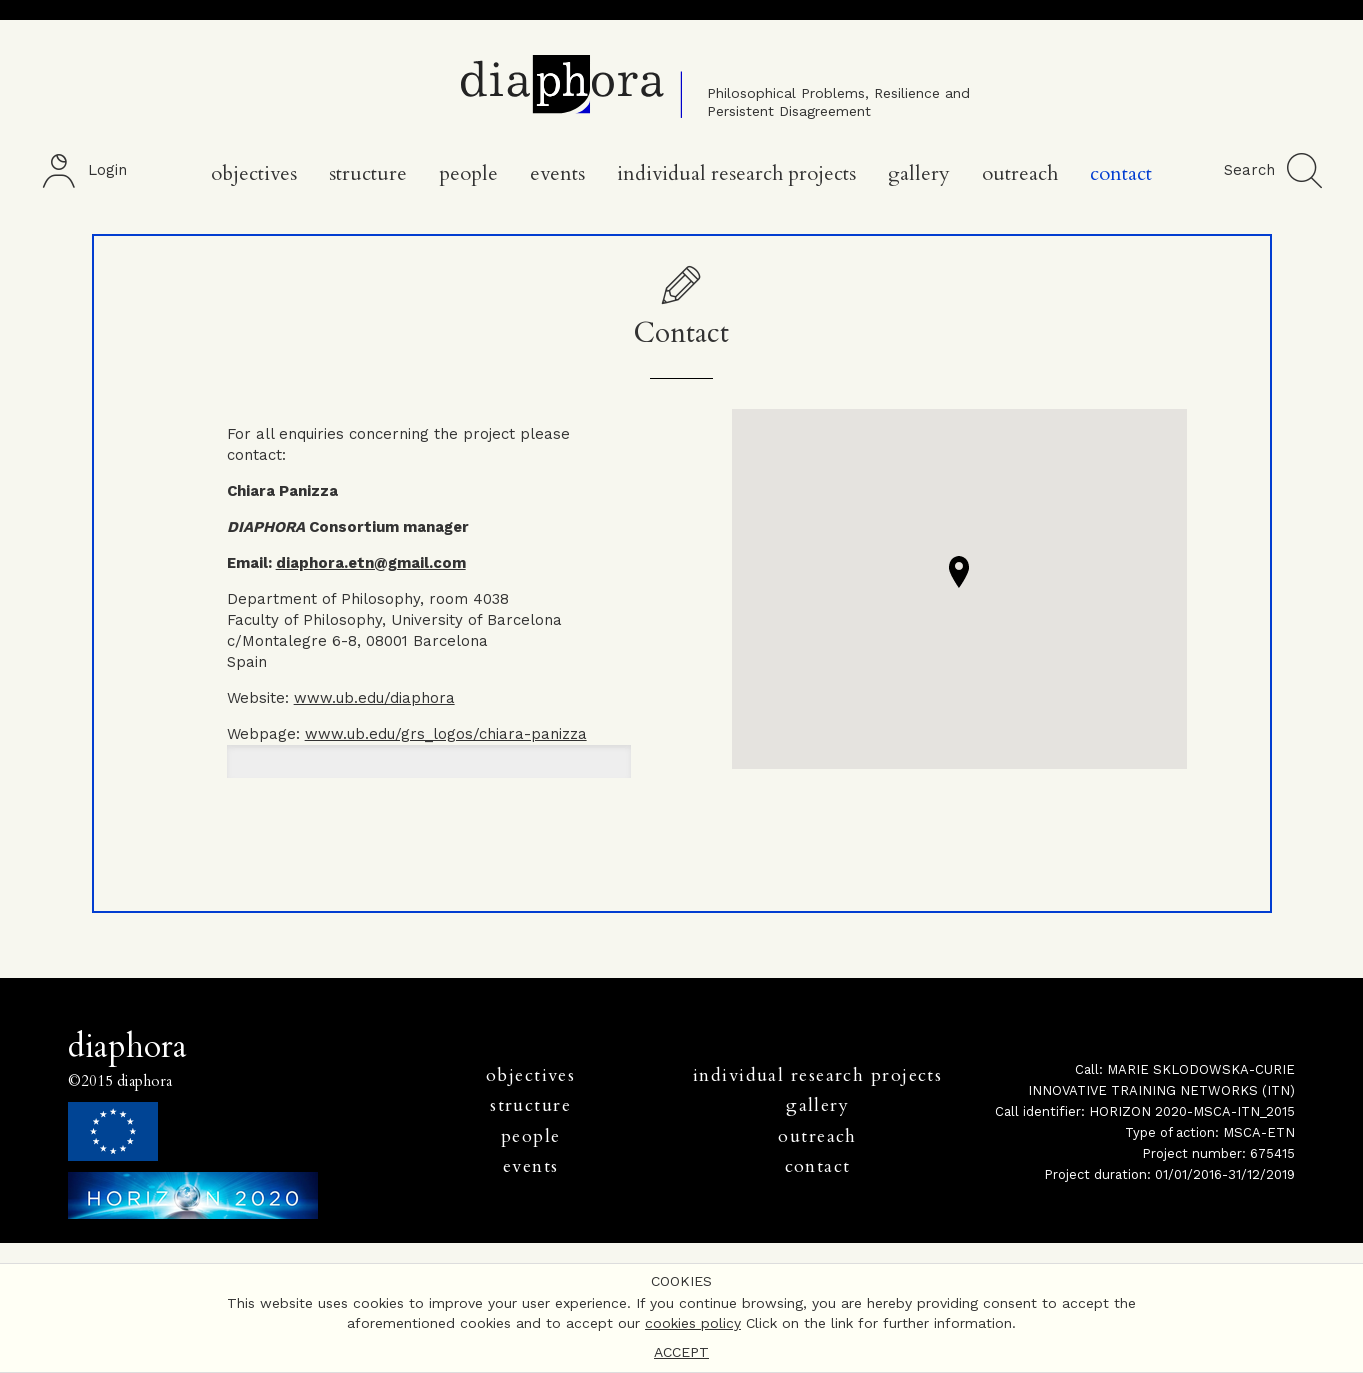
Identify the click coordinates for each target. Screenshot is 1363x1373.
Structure (368, 173)
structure (530, 1105)
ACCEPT (681, 1352)
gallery (817, 1105)
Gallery (919, 173)
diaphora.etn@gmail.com (371, 563)
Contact (1121, 173)
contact (818, 1166)
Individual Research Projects (736, 173)
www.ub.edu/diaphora (374, 698)
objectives (530, 1075)
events (531, 1166)
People (468, 173)
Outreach (1020, 173)
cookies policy (693, 1323)
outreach (817, 1136)
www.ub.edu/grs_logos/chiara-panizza (446, 734)
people (531, 1136)
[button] (959, 571)
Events (557, 173)
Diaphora (571, 86)
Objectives (254, 173)
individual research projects (817, 1075)
